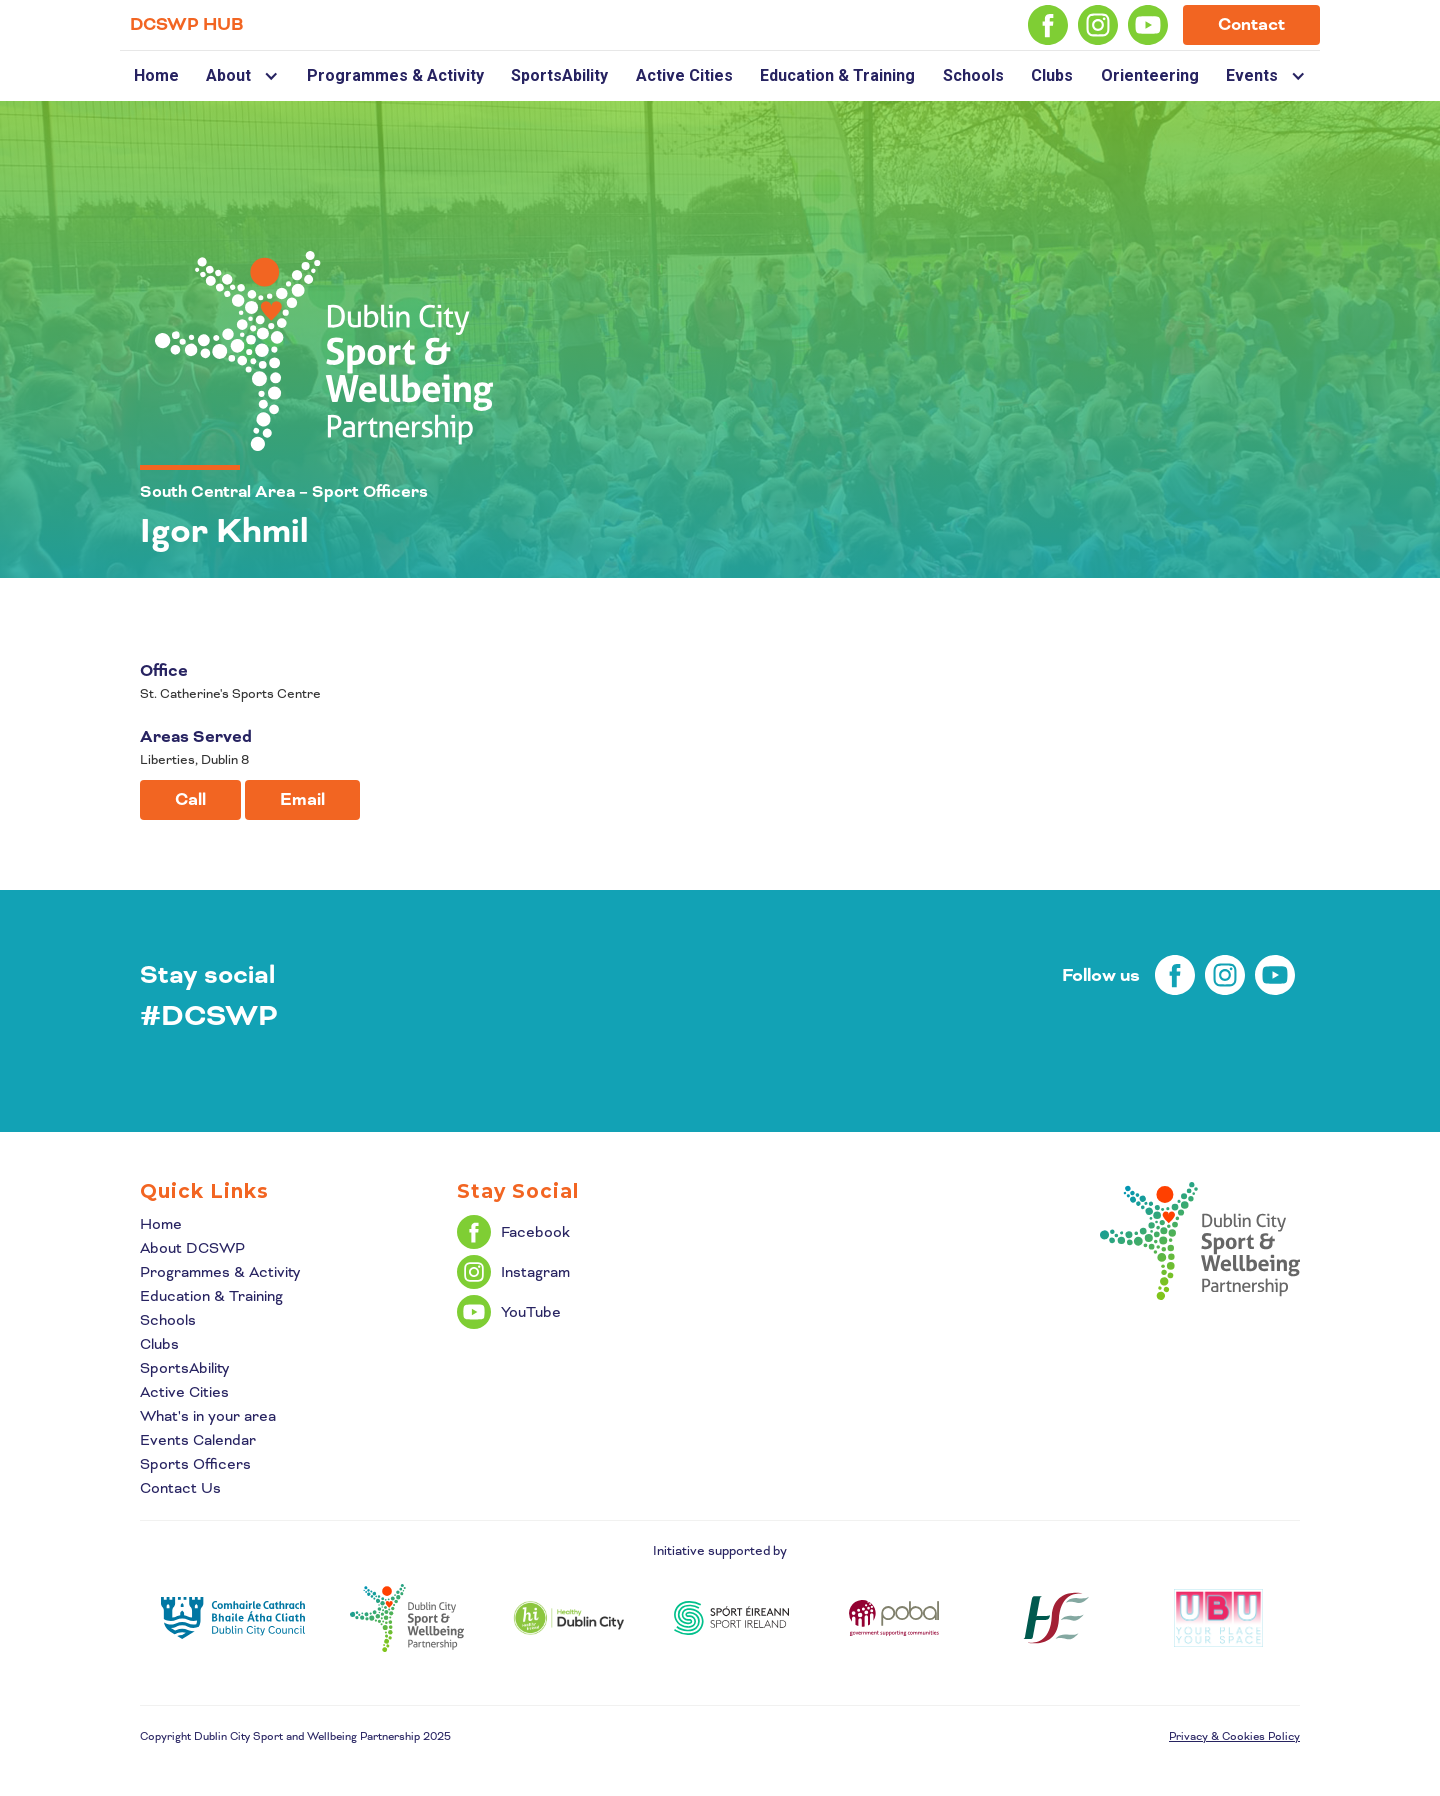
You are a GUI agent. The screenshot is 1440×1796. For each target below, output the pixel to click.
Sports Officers (195, 1464)
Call (190, 799)
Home (156, 75)
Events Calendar (198, 1440)
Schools (973, 75)
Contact (1251, 24)
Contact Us (180, 1488)
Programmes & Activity (395, 75)
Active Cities (684, 75)
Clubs (1052, 75)
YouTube (531, 1312)
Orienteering (1150, 75)
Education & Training (837, 75)
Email (302, 799)
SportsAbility (559, 75)
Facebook (535, 1232)
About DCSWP (192, 1248)
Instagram (535, 1272)
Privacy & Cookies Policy (1234, 1736)
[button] (242, 76)
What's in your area (208, 1416)
